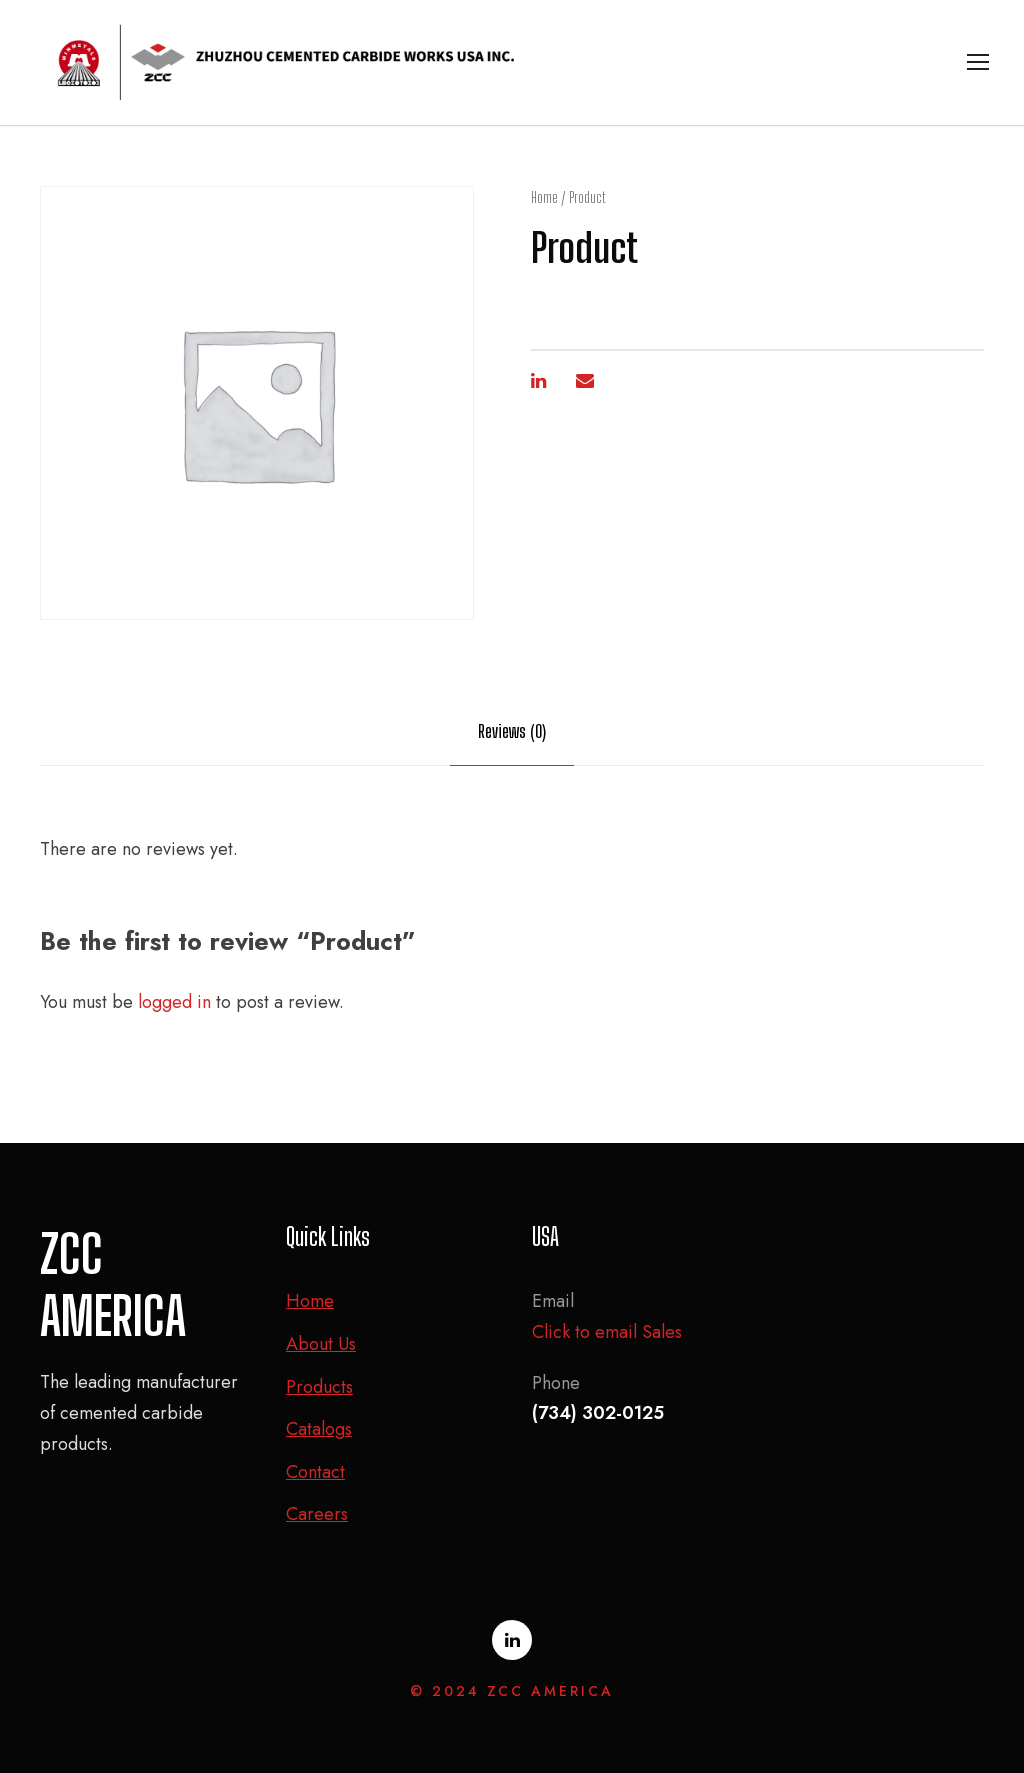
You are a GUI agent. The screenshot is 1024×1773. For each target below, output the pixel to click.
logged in (174, 1002)
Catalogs (319, 1429)
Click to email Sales (607, 1332)
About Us (321, 1344)
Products (319, 1387)
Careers (317, 1514)
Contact (315, 1472)
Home (544, 197)
